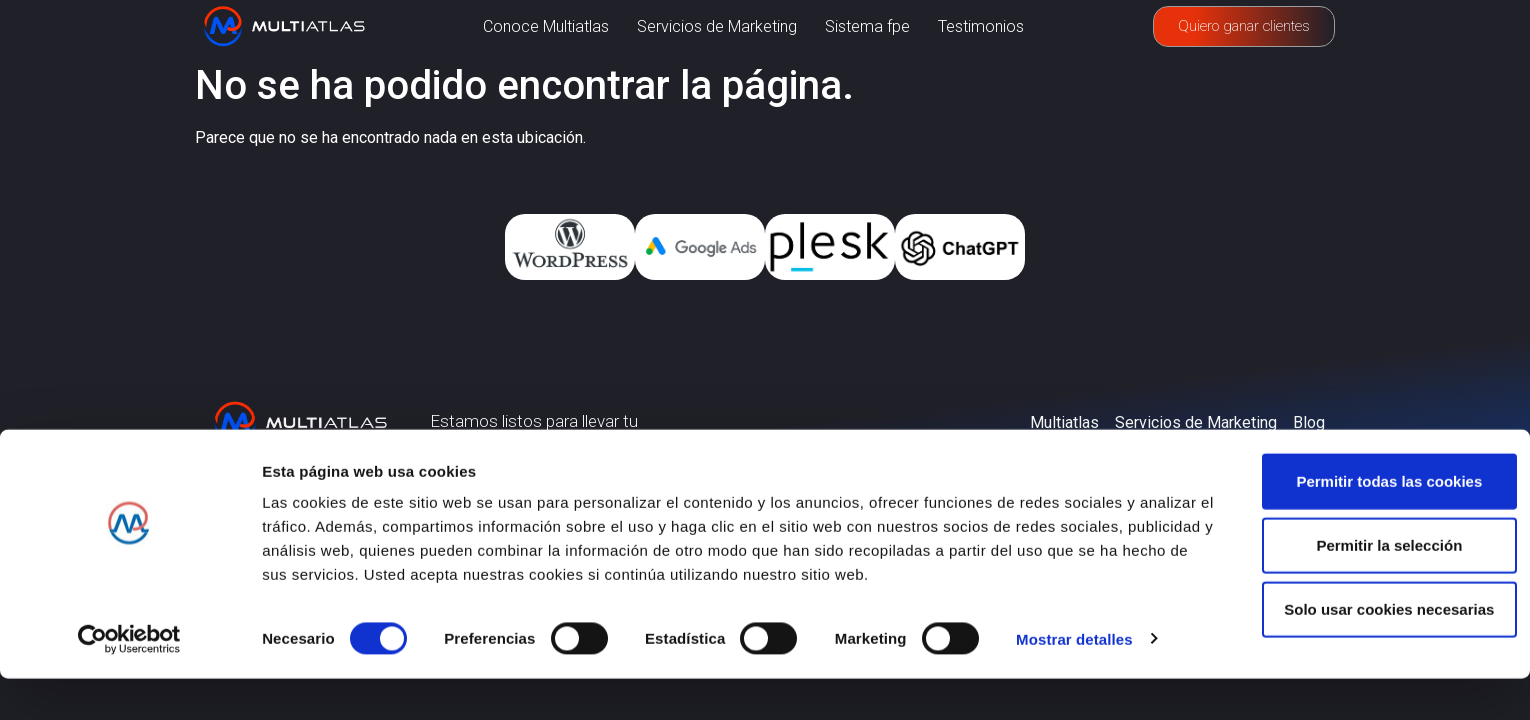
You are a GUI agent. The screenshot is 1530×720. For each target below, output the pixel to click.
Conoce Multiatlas (546, 26)
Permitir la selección (1363, 586)
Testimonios (981, 26)
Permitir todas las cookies (1363, 522)
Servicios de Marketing (717, 26)
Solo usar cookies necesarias (1363, 650)
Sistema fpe (867, 26)
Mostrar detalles (1074, 680)
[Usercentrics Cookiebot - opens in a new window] (129, 681)
